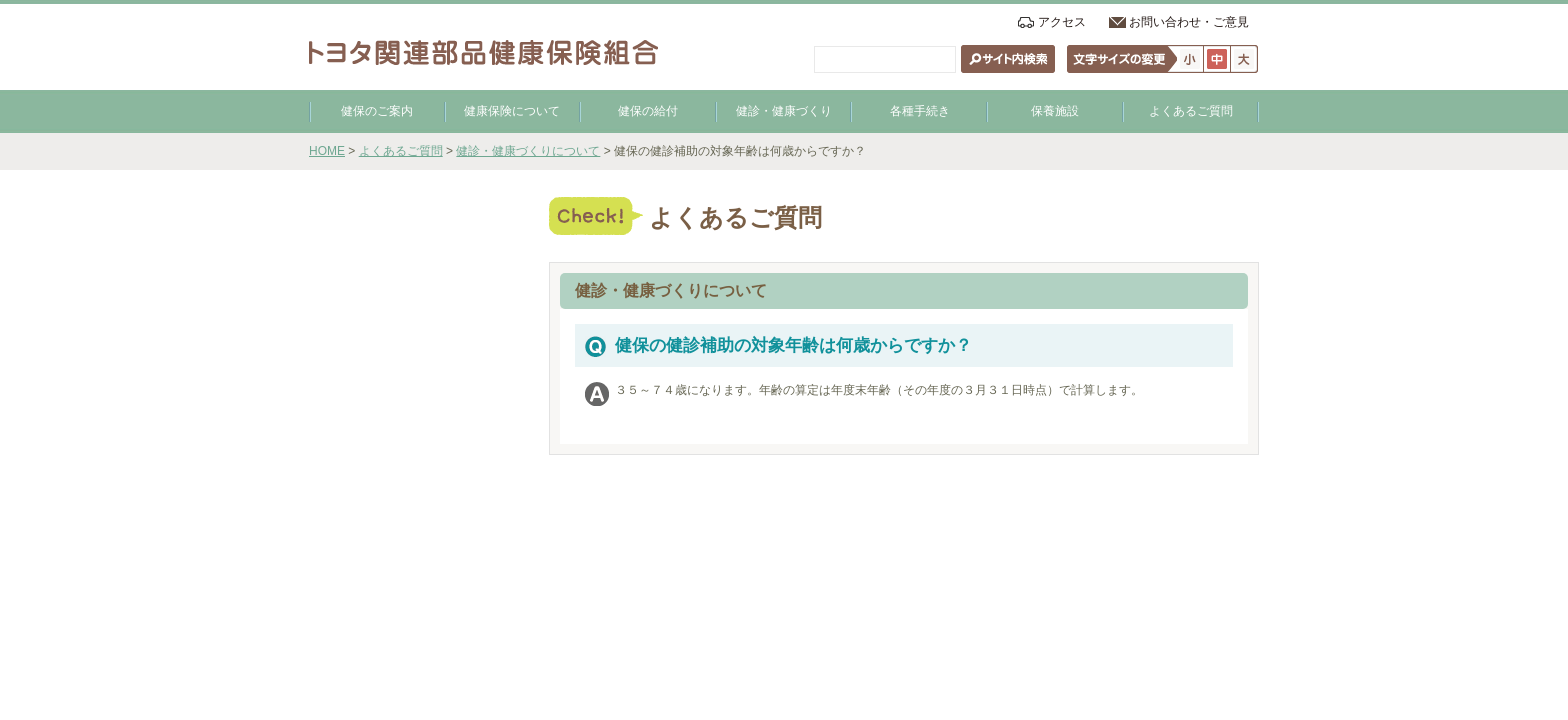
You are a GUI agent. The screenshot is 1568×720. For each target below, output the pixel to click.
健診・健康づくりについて (528, 151)
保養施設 (1055, 111)
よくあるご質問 (1191, 111)
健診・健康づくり (784, 111)
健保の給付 (648, 111)
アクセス (1062, 22)
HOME (327, 151)
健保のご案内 (377, 111)
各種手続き (920, 111)
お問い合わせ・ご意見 (1189, 22)
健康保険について (512, 111)
